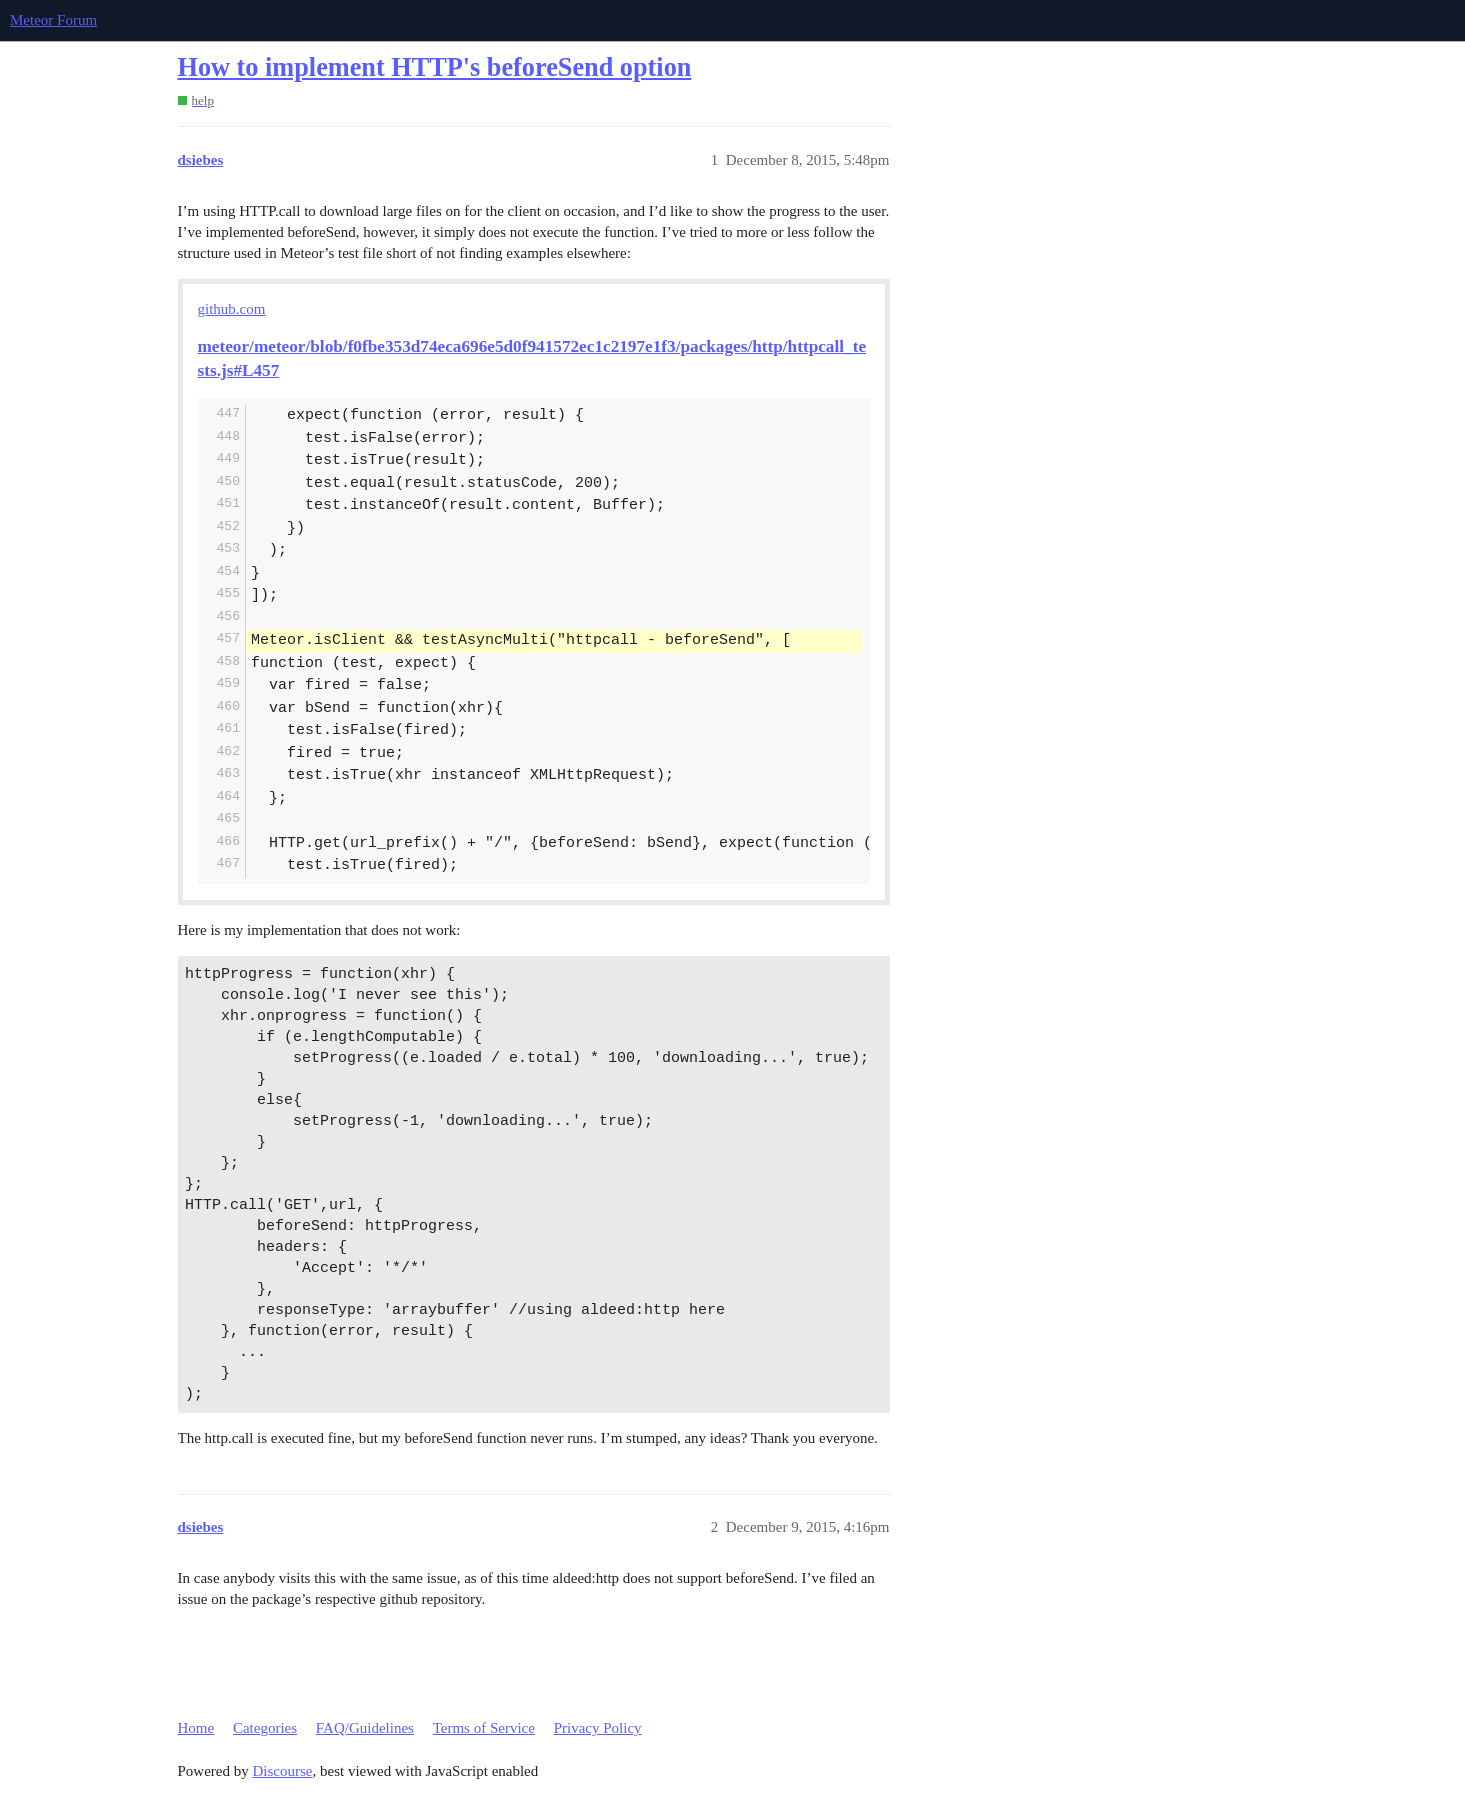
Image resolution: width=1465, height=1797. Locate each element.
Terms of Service (484, 1728)
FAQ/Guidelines (365, 1728)
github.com (232, 309)
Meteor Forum (53, 20)
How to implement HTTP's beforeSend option (435, 67)
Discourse (283, 1771)
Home (196, 1728)
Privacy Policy (598, 1728)
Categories (265, 1728)
